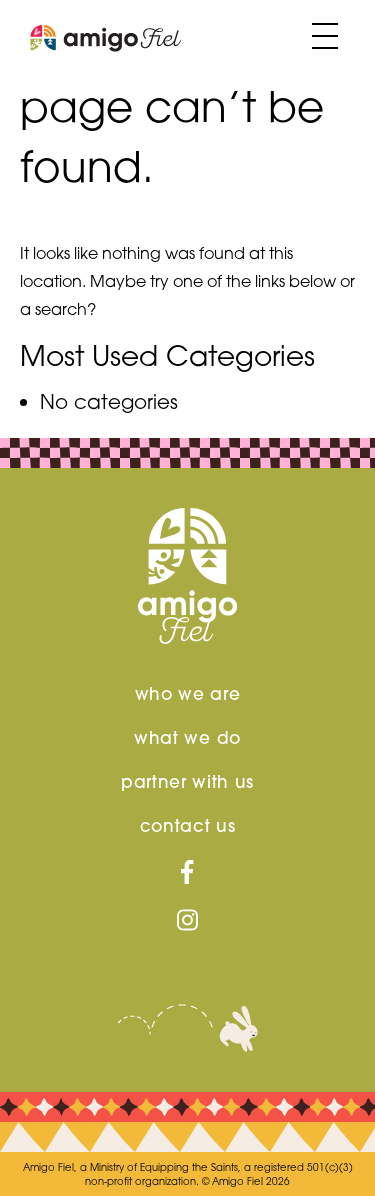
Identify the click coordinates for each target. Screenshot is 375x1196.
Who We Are (188, 694)
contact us (188, 826)
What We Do (187, 738)
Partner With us (187, 782)
